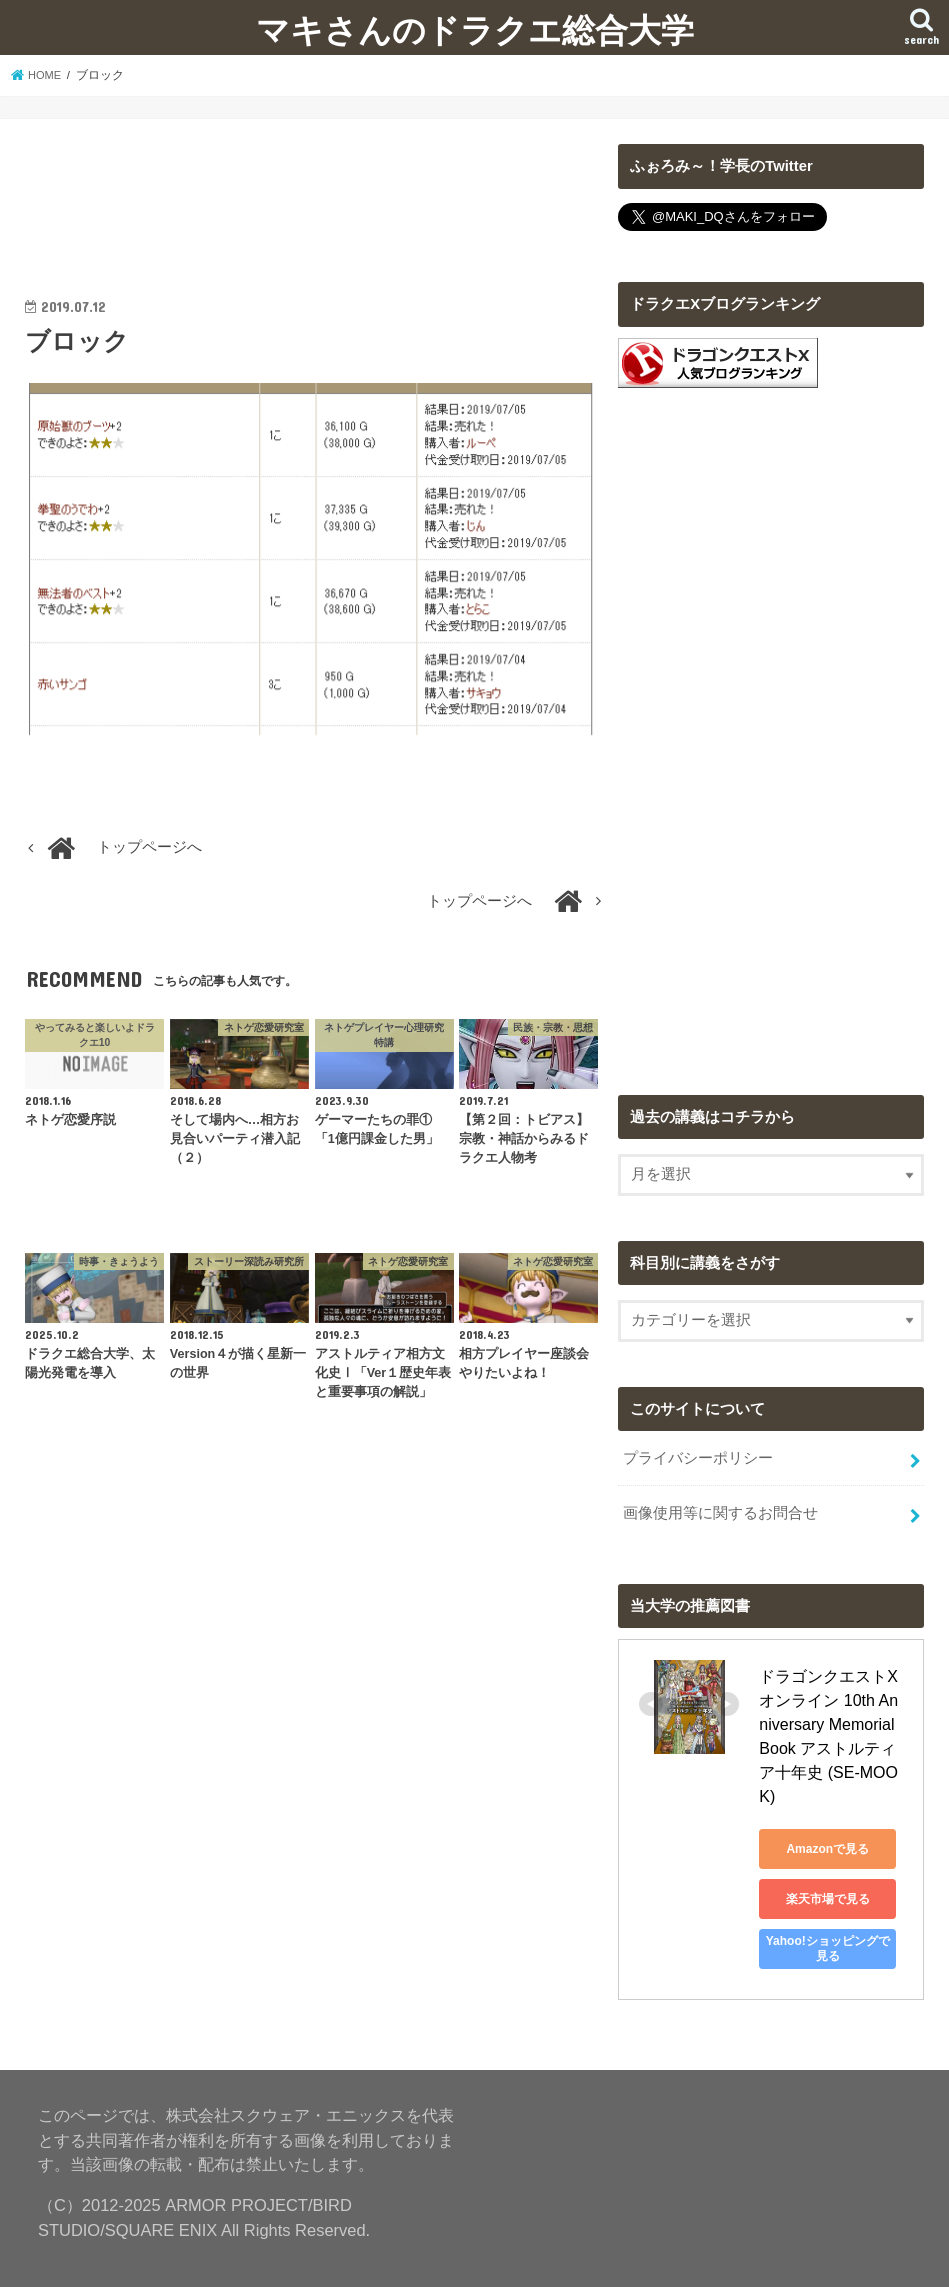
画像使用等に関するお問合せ (720, 1509)
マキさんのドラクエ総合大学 (475, 29)
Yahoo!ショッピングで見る (849, 1897)
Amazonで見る (849, 1797)
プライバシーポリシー (698, 1457)
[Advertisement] (314, 194)
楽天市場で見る (849, 1847)
